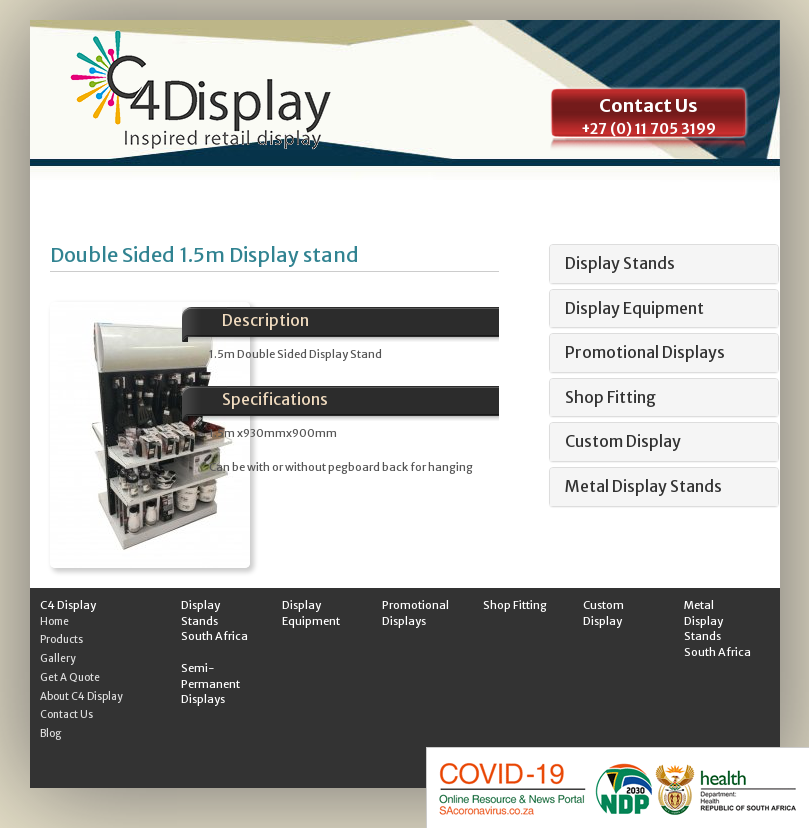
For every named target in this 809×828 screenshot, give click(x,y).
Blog (50, 733)
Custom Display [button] (623, 441)
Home (54, 621)
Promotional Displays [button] (645, 352)
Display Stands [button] (620, 263)
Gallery (58, 658)
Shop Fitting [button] (610, 397)
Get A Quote (70, 677)
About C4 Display (81, 696)
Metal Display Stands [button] (643, 486)
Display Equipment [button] (634, 308)
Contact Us (66, 714)
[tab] (664, 264)
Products (61, 639)
